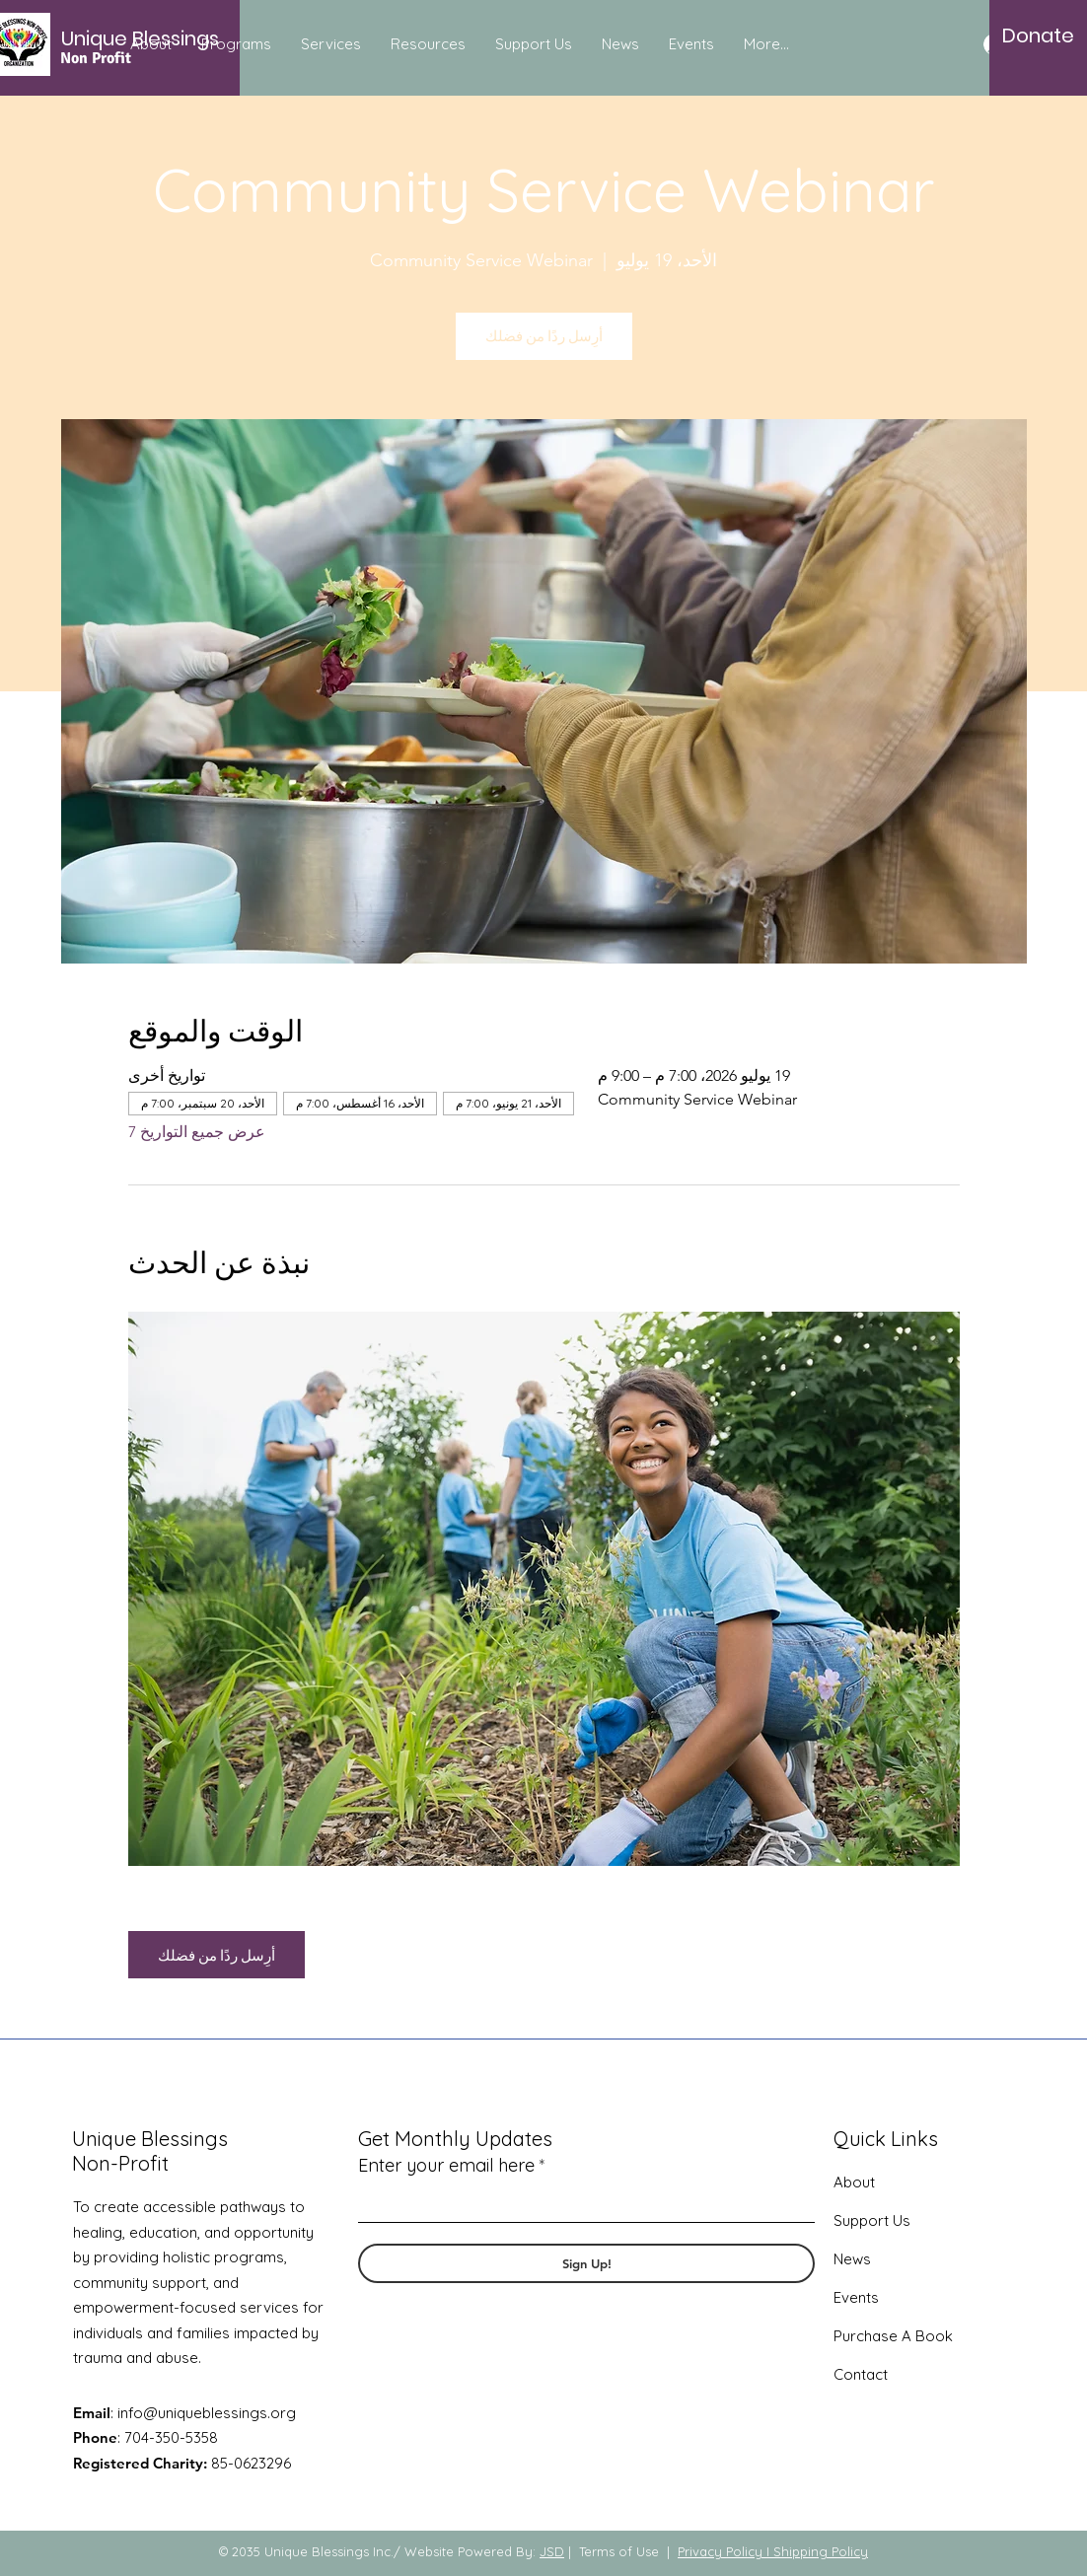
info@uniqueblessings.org (206, 2412)
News (852, 2259)
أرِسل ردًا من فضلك (544, 335)
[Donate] (1038, 35)
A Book (925, 2335)
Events (856, 2297)
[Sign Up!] (586, 2263)
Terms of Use (619, 2551)
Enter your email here (446, 2166)
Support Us (871, 2220)
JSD (552, 2551)
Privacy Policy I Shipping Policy (773, 2551)
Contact (860, 2374)
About (854, 2182)
